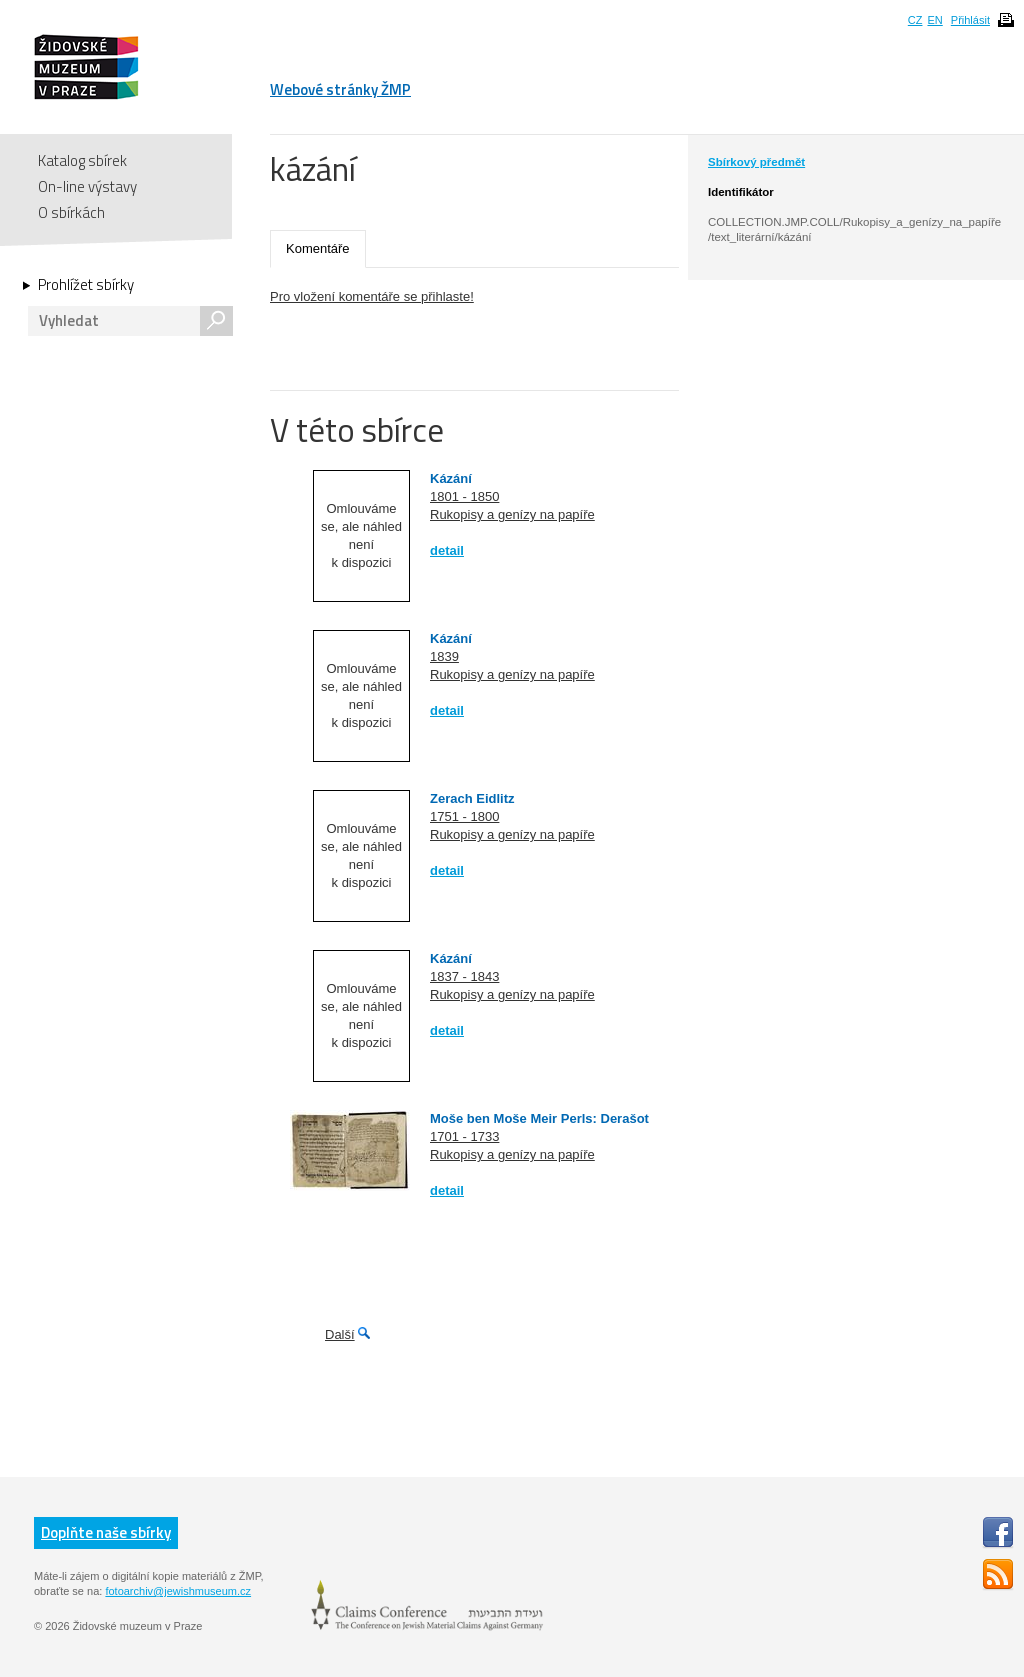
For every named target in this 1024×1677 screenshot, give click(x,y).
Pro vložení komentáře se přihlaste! (372, 296)
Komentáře (318, 248)
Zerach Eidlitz (472, 798)
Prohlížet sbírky (86, 285)
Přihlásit (970, 20)
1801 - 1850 (464, 496)
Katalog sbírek (82, 160)
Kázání (451, 478)
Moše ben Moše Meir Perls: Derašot (539, 1118)
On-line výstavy (87, 186)
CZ (915, 20)
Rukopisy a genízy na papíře (512, 514)
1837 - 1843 (464, 976)
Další (340, 1334)
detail (447, 550)
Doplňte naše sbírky (106, 1532)
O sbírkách (71, 212)
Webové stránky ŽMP (340, 89)
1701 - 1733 (464, 1136)
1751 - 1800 (464, 816)
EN (934, 20)
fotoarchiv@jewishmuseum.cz (178, 1591)
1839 (444, 656)
